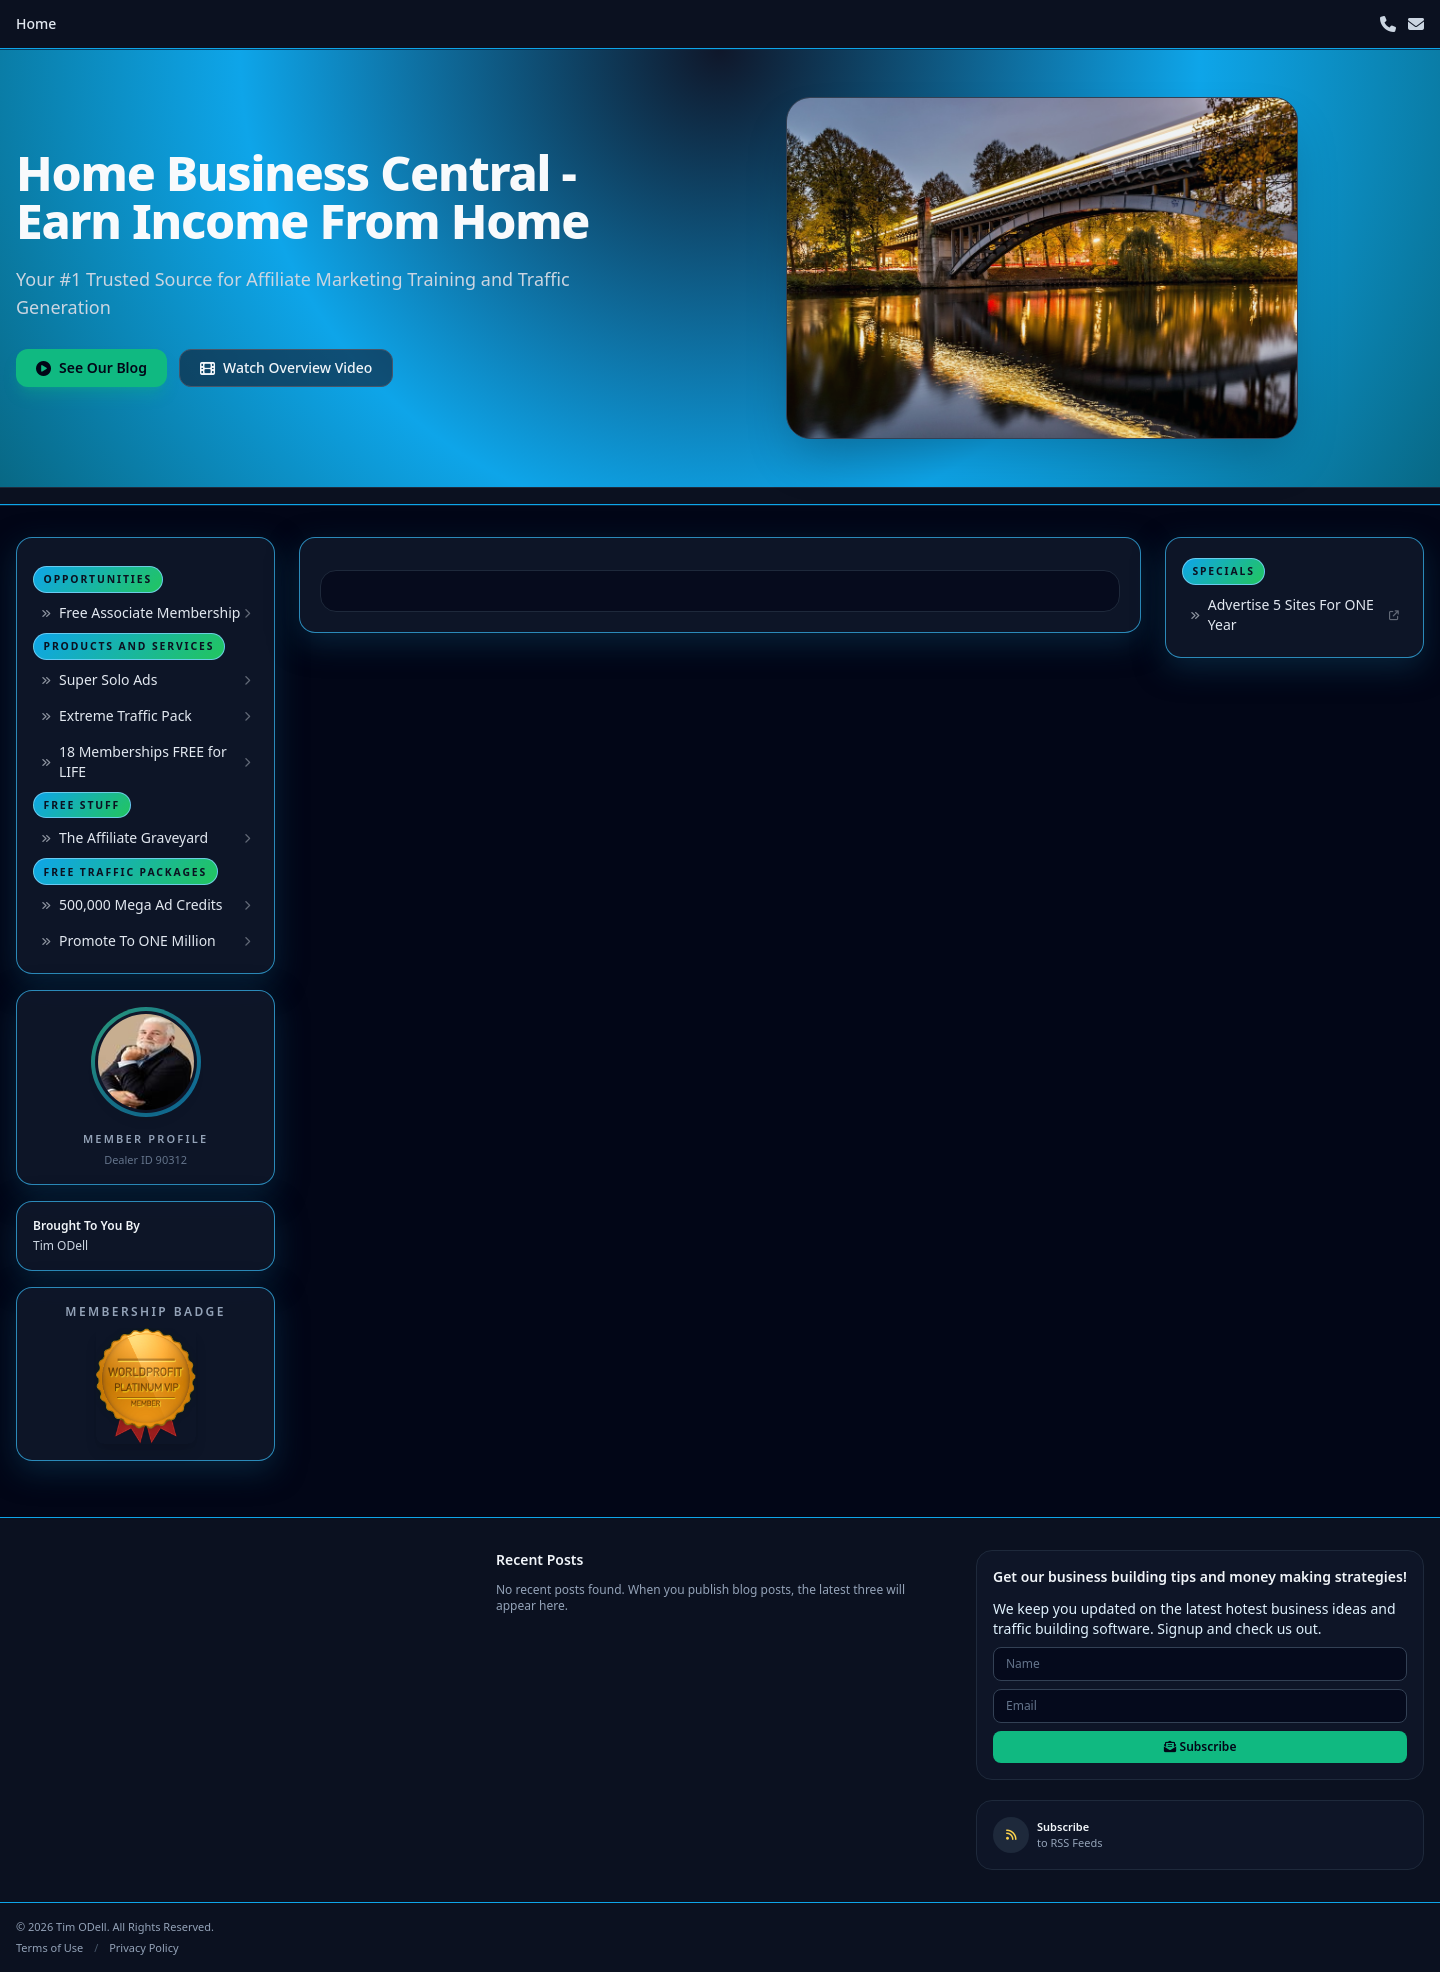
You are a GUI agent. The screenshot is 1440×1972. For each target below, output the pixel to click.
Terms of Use (49, 1947)
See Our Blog (91, 367)
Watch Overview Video (286, 367)
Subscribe (1200, 1746)
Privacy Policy (143, 1947)
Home (36, 23)
